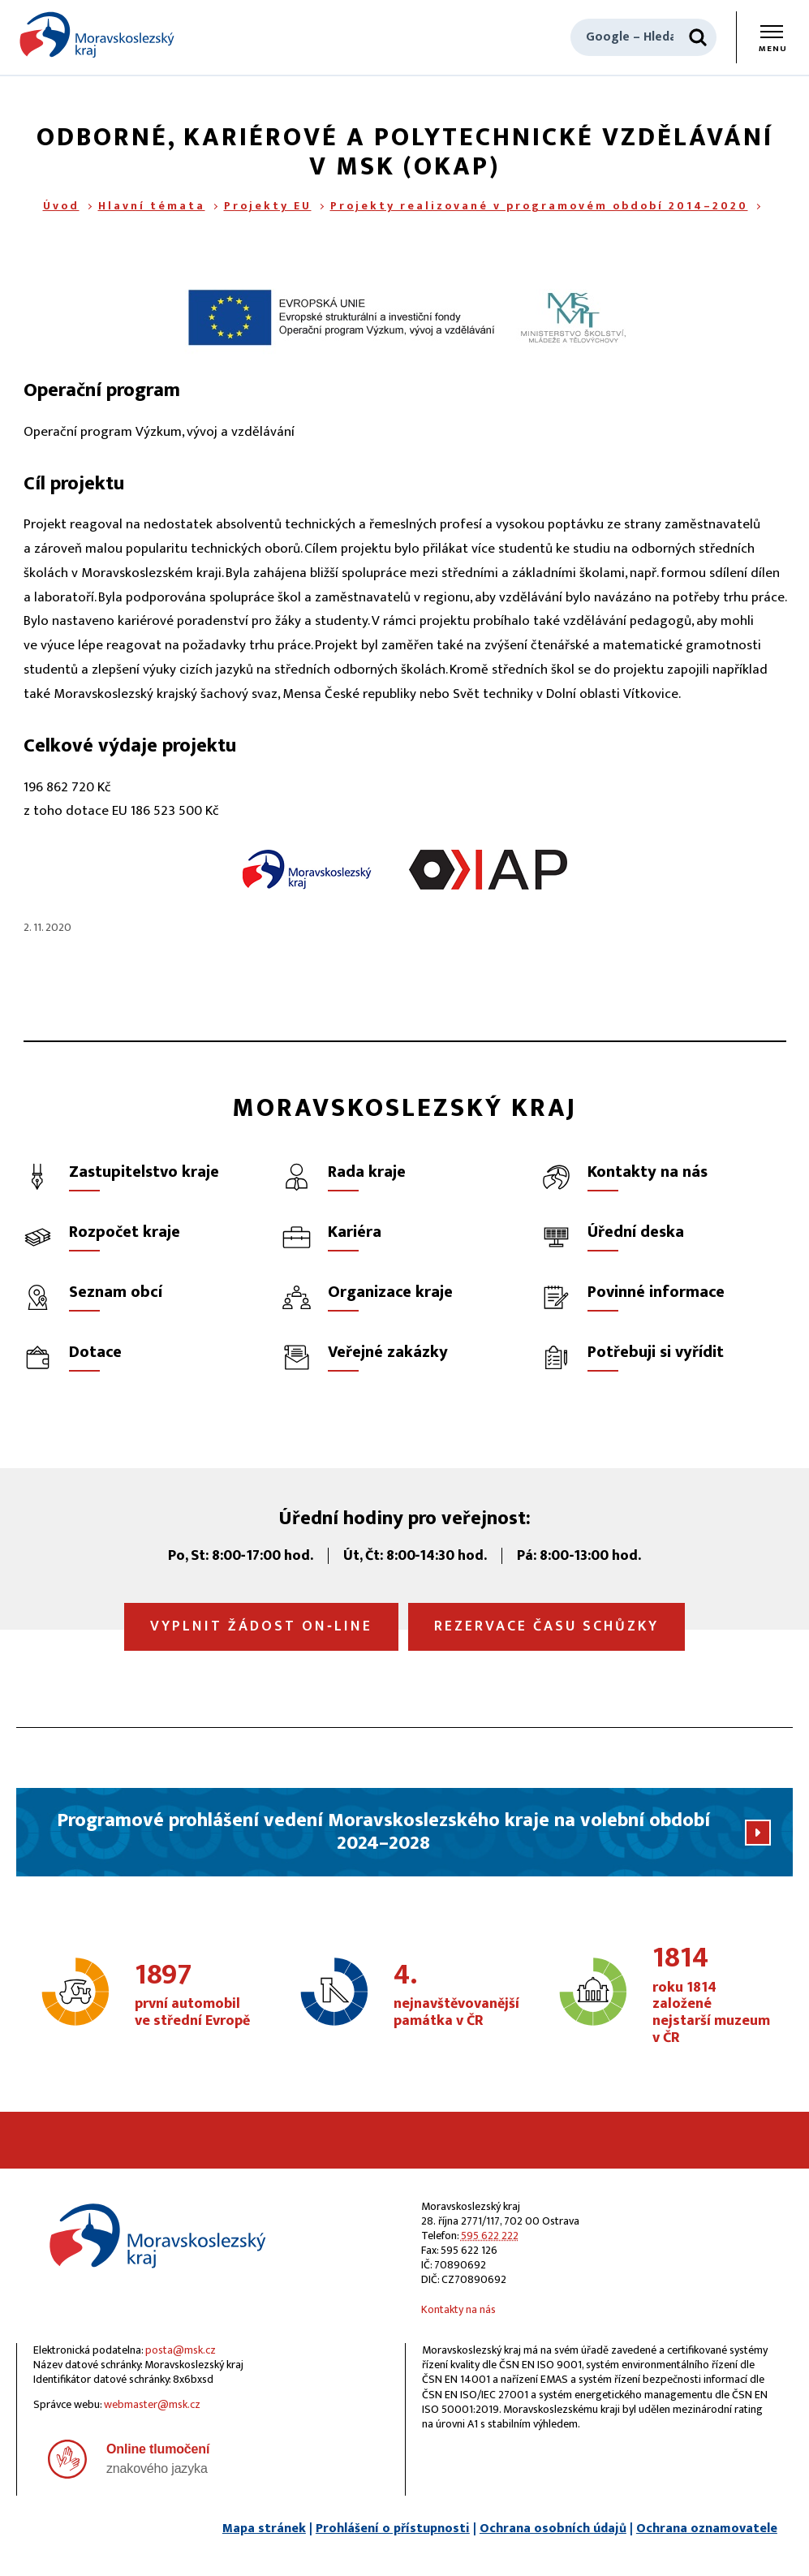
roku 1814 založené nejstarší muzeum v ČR (712, 1995)
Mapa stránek (264, 2528)
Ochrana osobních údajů (553, 2528)
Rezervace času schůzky (546, 1626)
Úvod (61, 205)
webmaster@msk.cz (152, 2404)
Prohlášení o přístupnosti (393, 2528)
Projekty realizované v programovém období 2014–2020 (539, 205)
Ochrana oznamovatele (706, 2528)
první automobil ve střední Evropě (194, 1995)
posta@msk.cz (180, 2350)
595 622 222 (490, 2235)
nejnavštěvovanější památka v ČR (456, 1995)
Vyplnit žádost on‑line (261, 1626)
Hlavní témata (151, 205)
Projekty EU (268, 205)
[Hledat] (697, 37)
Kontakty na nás (458, 2309)
